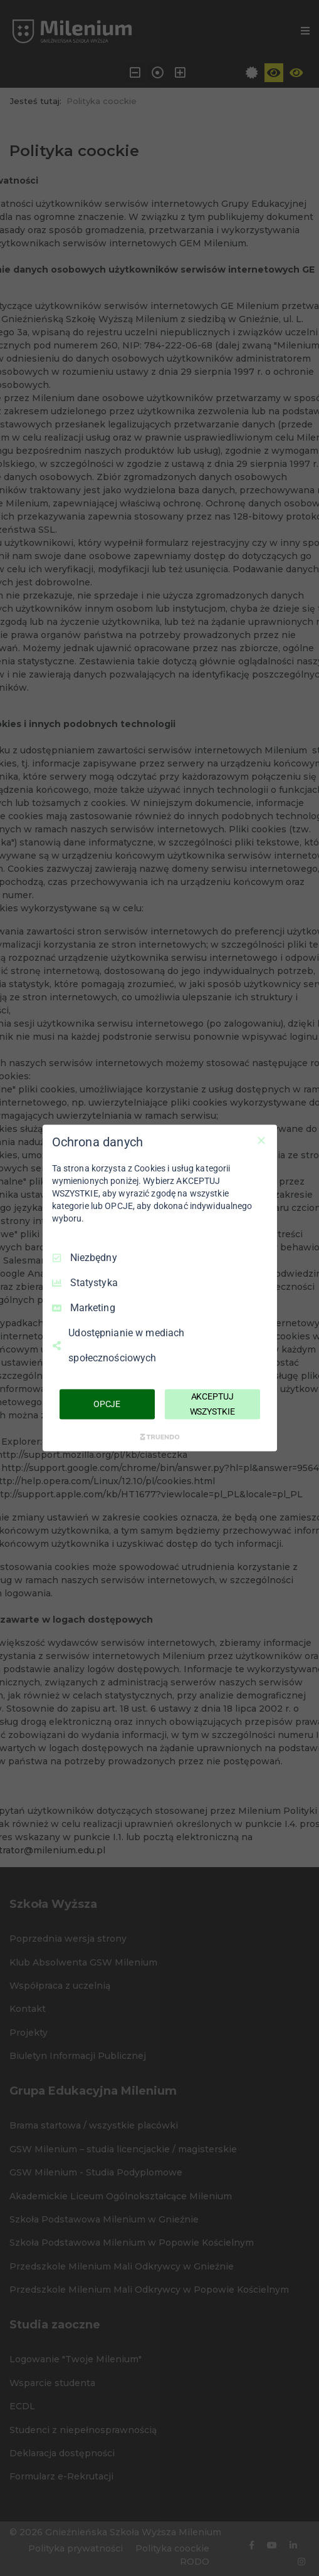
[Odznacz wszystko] (261, 1140)
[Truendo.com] (160, 1437)
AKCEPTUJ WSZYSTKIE (212, 1403)
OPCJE (106, 1404)
